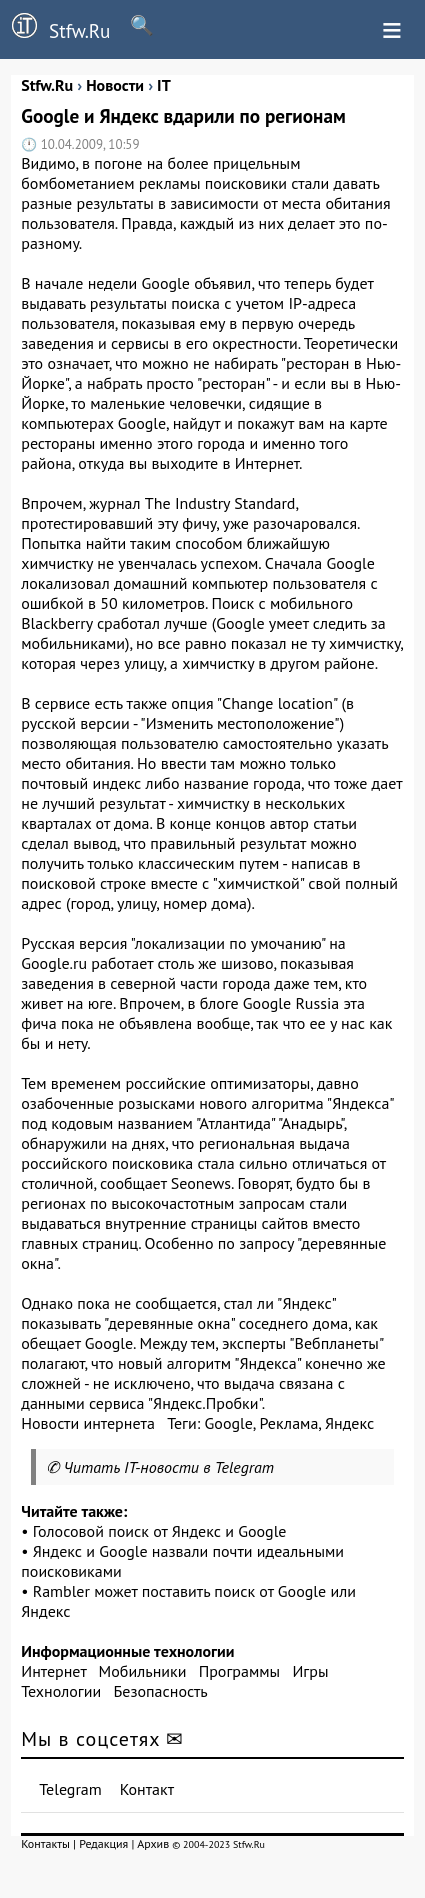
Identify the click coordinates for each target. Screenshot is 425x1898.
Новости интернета (88, 1423)
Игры (310, 1671)
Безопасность (161, 1691)
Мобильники (143, 1671)
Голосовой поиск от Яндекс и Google (160, 1531)
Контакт (147, 1789)
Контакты (45, 1843)
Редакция (103, 1843)
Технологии (61, 1691)
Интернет (53, 1671)
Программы (239, 1671)
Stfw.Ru (55, 28)
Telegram (70, 1789)
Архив (153, 1843)
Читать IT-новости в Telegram (169, 1467)
